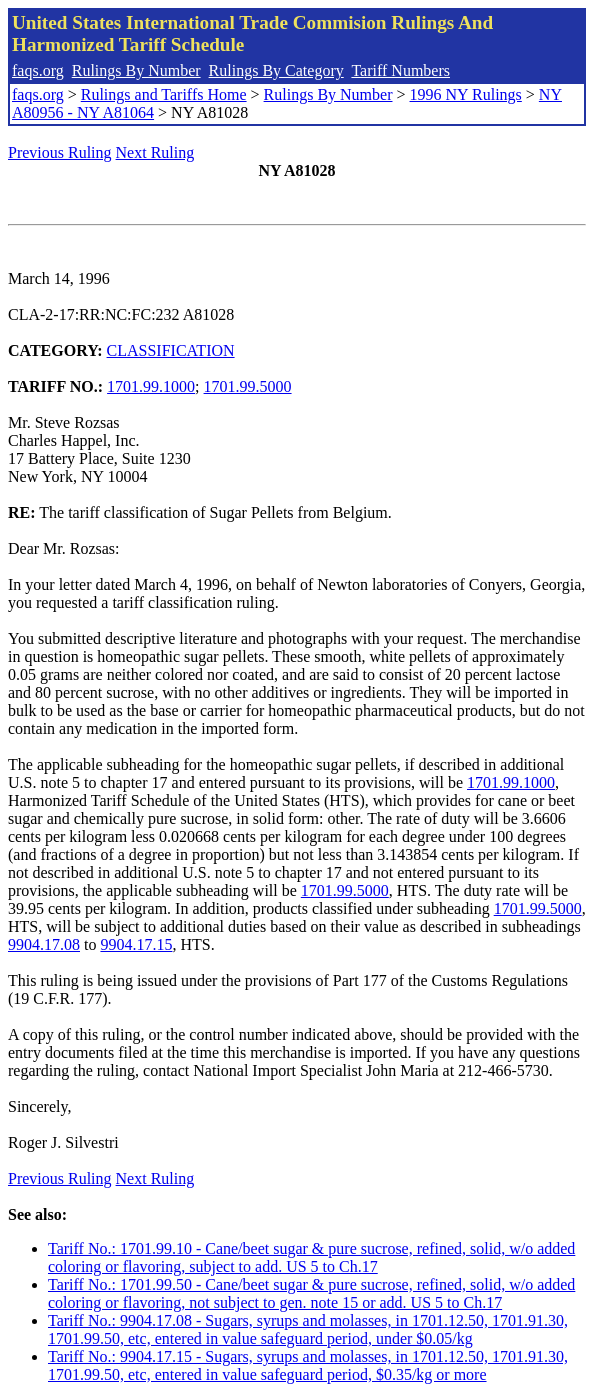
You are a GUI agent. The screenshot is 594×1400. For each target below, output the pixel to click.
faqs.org (38, 70)
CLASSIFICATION (171, 350)
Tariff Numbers (400, 70)
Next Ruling (155, 152)
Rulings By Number (136, 70)
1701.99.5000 (248, 386)
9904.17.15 (136, 944)
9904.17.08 (44, 944)
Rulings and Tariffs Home (164, 94)
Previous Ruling (60, 152)
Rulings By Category (276, 70)
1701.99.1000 (151, 386)
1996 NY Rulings (466, 94)
